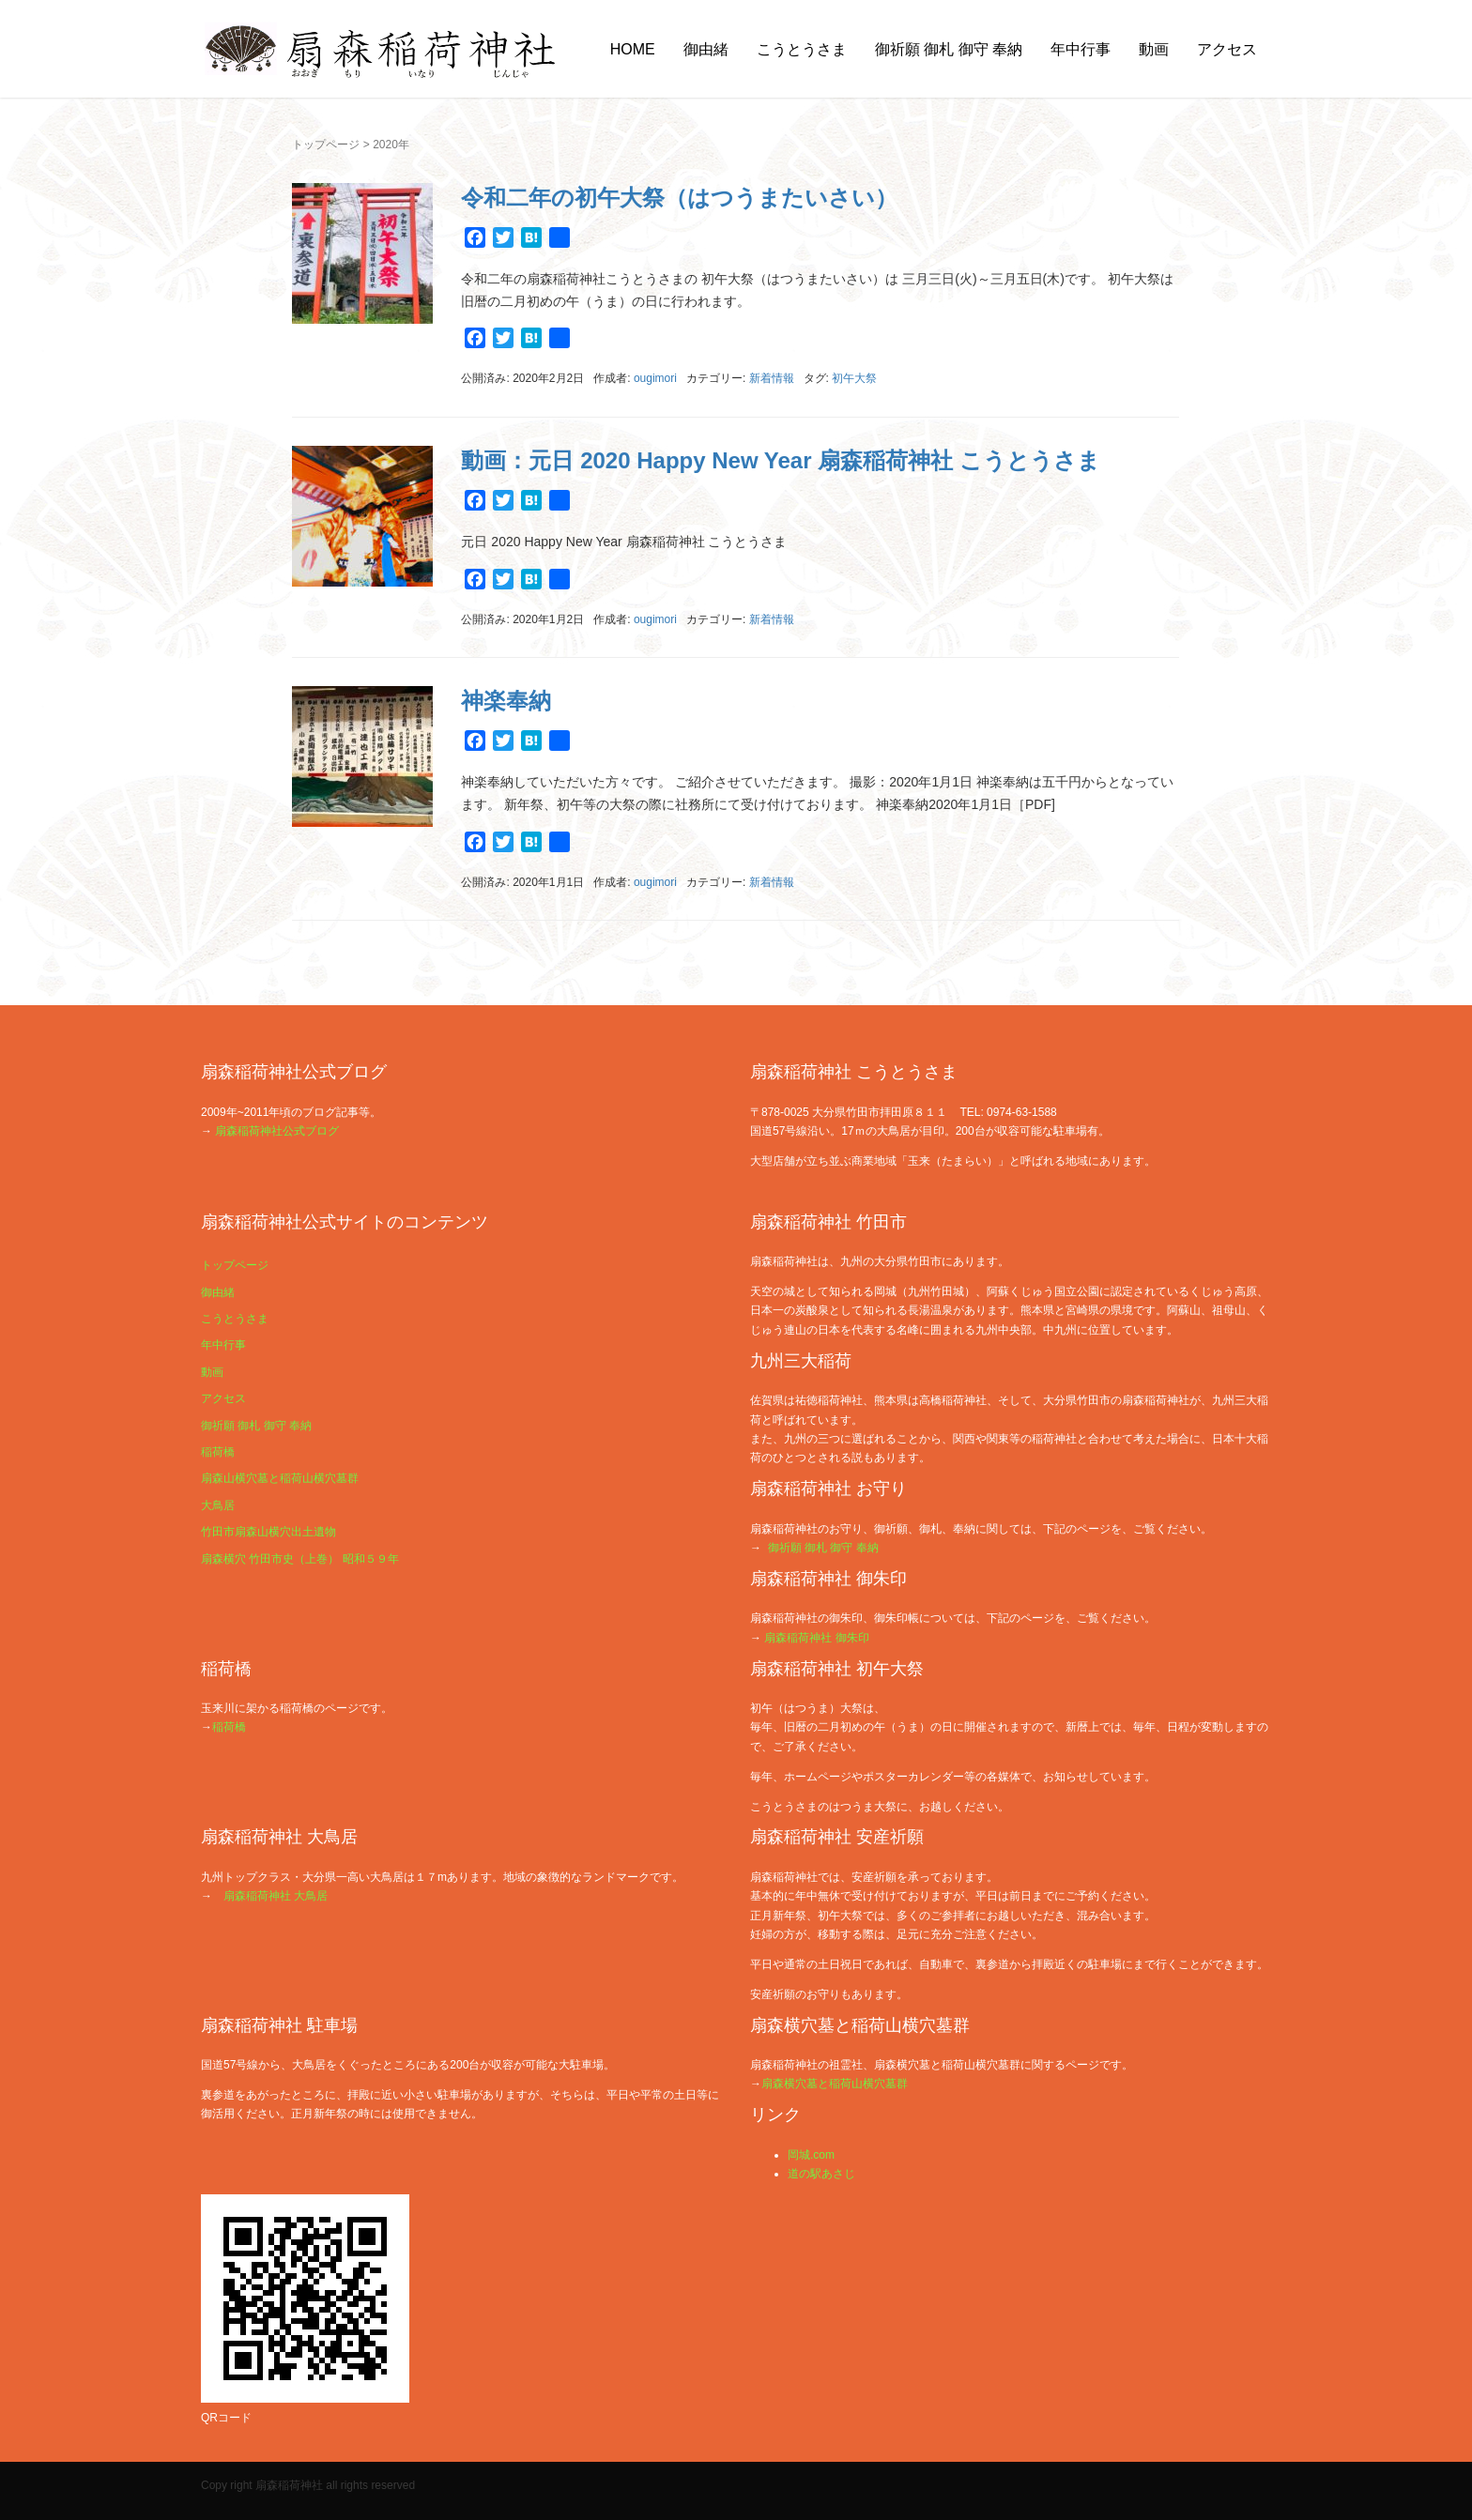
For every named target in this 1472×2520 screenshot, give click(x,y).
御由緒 (705, 49)
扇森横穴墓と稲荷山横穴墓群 (834, 2083)
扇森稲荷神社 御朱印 (816, 1637)
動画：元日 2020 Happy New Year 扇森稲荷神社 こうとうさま (780, 460)
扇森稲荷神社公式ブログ (277, 1131)
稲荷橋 (218, 1452)
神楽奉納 (506, 700)
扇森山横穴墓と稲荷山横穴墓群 (280, 1478)
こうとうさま (802, 49)
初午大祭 (854, 378)
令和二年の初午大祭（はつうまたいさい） (679, 197)
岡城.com (811, 2154)
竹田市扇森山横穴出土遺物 (268, 1531)
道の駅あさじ (821, 2173)
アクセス (1227, 49)
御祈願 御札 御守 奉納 (948, 49)
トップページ (326, 144)
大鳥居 (218, 1505)
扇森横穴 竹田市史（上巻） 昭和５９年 (300, 1558)
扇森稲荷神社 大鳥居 (275, 1895)
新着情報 (771, 378)
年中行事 (1080, 49)
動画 (1154, 49)
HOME (632, 49)
